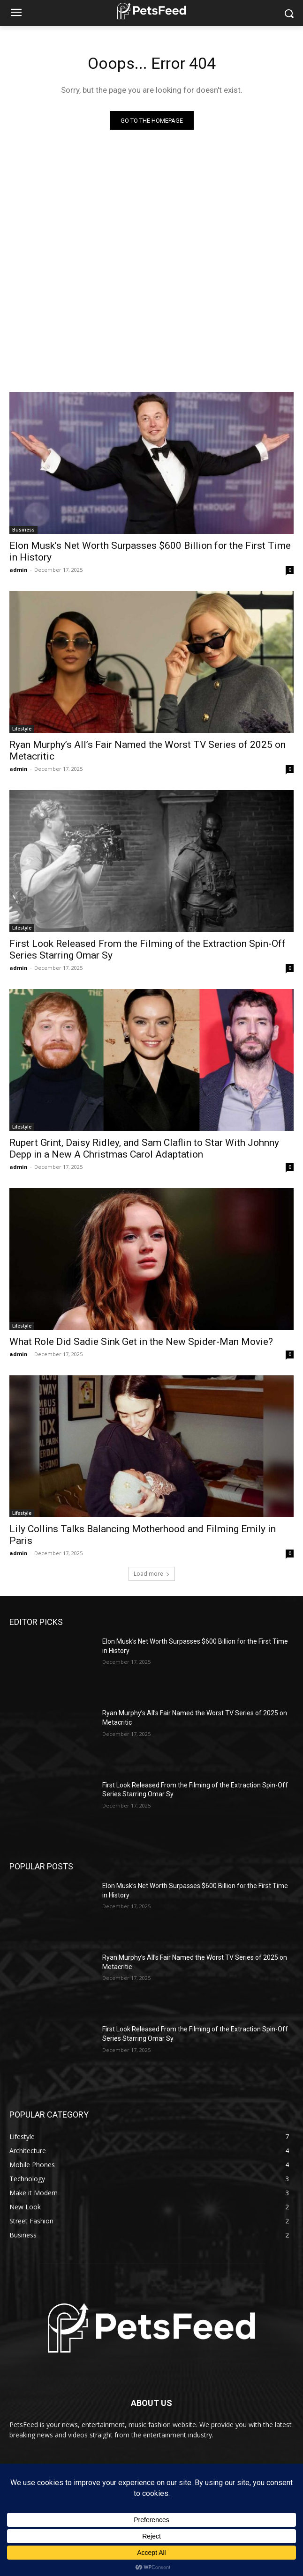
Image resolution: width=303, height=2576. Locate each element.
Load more (152, 1574)
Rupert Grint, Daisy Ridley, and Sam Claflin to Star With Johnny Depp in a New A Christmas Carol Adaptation (144, 1148)
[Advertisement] (151, 218)
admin (18, 569)
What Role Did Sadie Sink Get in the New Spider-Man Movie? (141, 1341)
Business (23, 529)
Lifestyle (21, 728)
